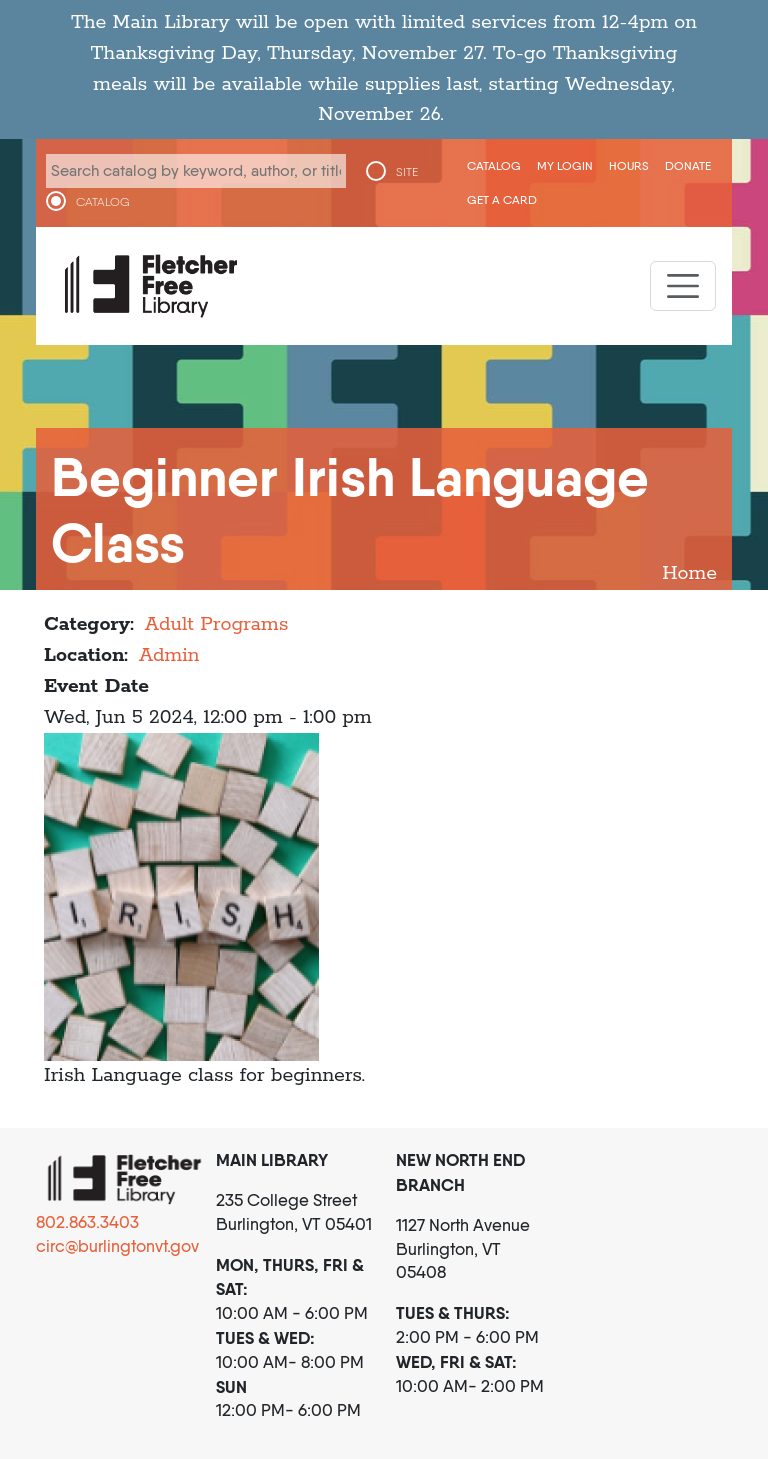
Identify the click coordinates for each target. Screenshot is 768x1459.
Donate (688, 165)
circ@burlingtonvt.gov (117, 1246)
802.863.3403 (87, 1222)
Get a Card (502, 199)
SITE (407, 172)
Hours (629, 165)
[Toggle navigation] (683, 286)
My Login (565, 165)
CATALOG (103, 202)
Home (689, 573)
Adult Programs (217, 624)
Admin (169, 655)
